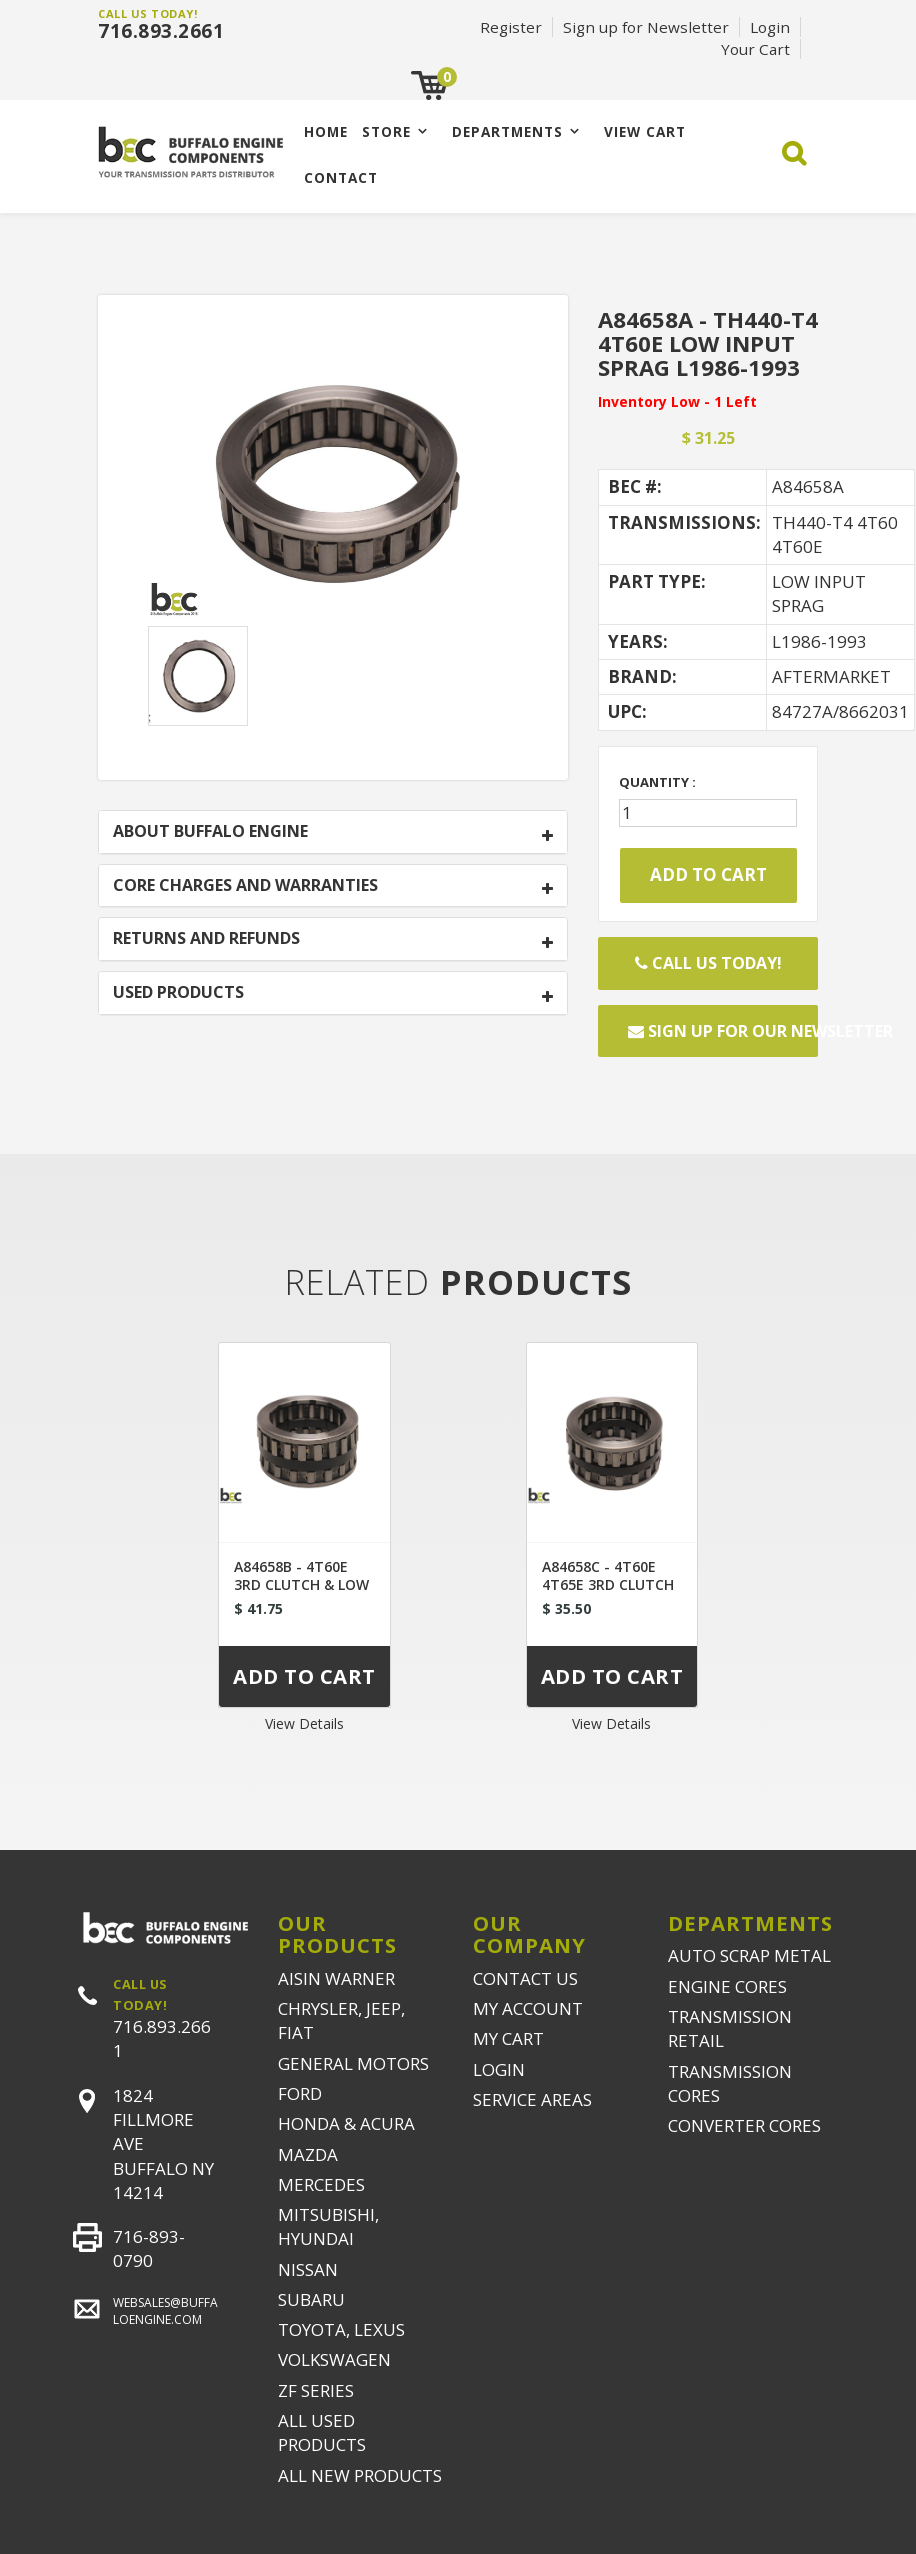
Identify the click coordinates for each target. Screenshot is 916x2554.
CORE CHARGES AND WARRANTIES (245, 886)
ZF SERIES (316, 2390)
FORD (300, 2093)
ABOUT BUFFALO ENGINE (210, 832)
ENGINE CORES (727, 1986)
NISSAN (308, 2269)
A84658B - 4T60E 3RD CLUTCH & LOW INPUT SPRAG (301, 1584)
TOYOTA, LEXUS (341, 2329)
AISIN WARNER (336, 1978)
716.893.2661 (161, 31)
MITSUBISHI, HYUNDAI (328, 2226)
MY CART (508, 2038)
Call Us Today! (708, 963)
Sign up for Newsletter (646, 27)
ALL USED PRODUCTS (322, 2432)
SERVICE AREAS (532, 2099)
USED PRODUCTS (178, 993)
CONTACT (341, 177)
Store (386, 131)
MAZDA (308, 2154)
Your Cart (755, 49)
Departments (507, 131)
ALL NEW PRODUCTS (360, 2475)
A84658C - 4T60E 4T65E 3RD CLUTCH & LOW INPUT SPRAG (612, 1584)
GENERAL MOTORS (353, 2063)
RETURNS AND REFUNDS (206, 939)
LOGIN (499, 2069)
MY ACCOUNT (528, 2008)
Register (511, 27)
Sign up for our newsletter (723, 1031)
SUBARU (311, 2299)
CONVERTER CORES (744, 2125)
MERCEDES (321, 2184)
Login (770, 27)
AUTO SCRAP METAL (749, 1955)
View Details (304, 1723)
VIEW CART (645, 131)
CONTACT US (525, 1978)
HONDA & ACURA (346, 2123)
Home (326, 131)
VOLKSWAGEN (334, 2359)
